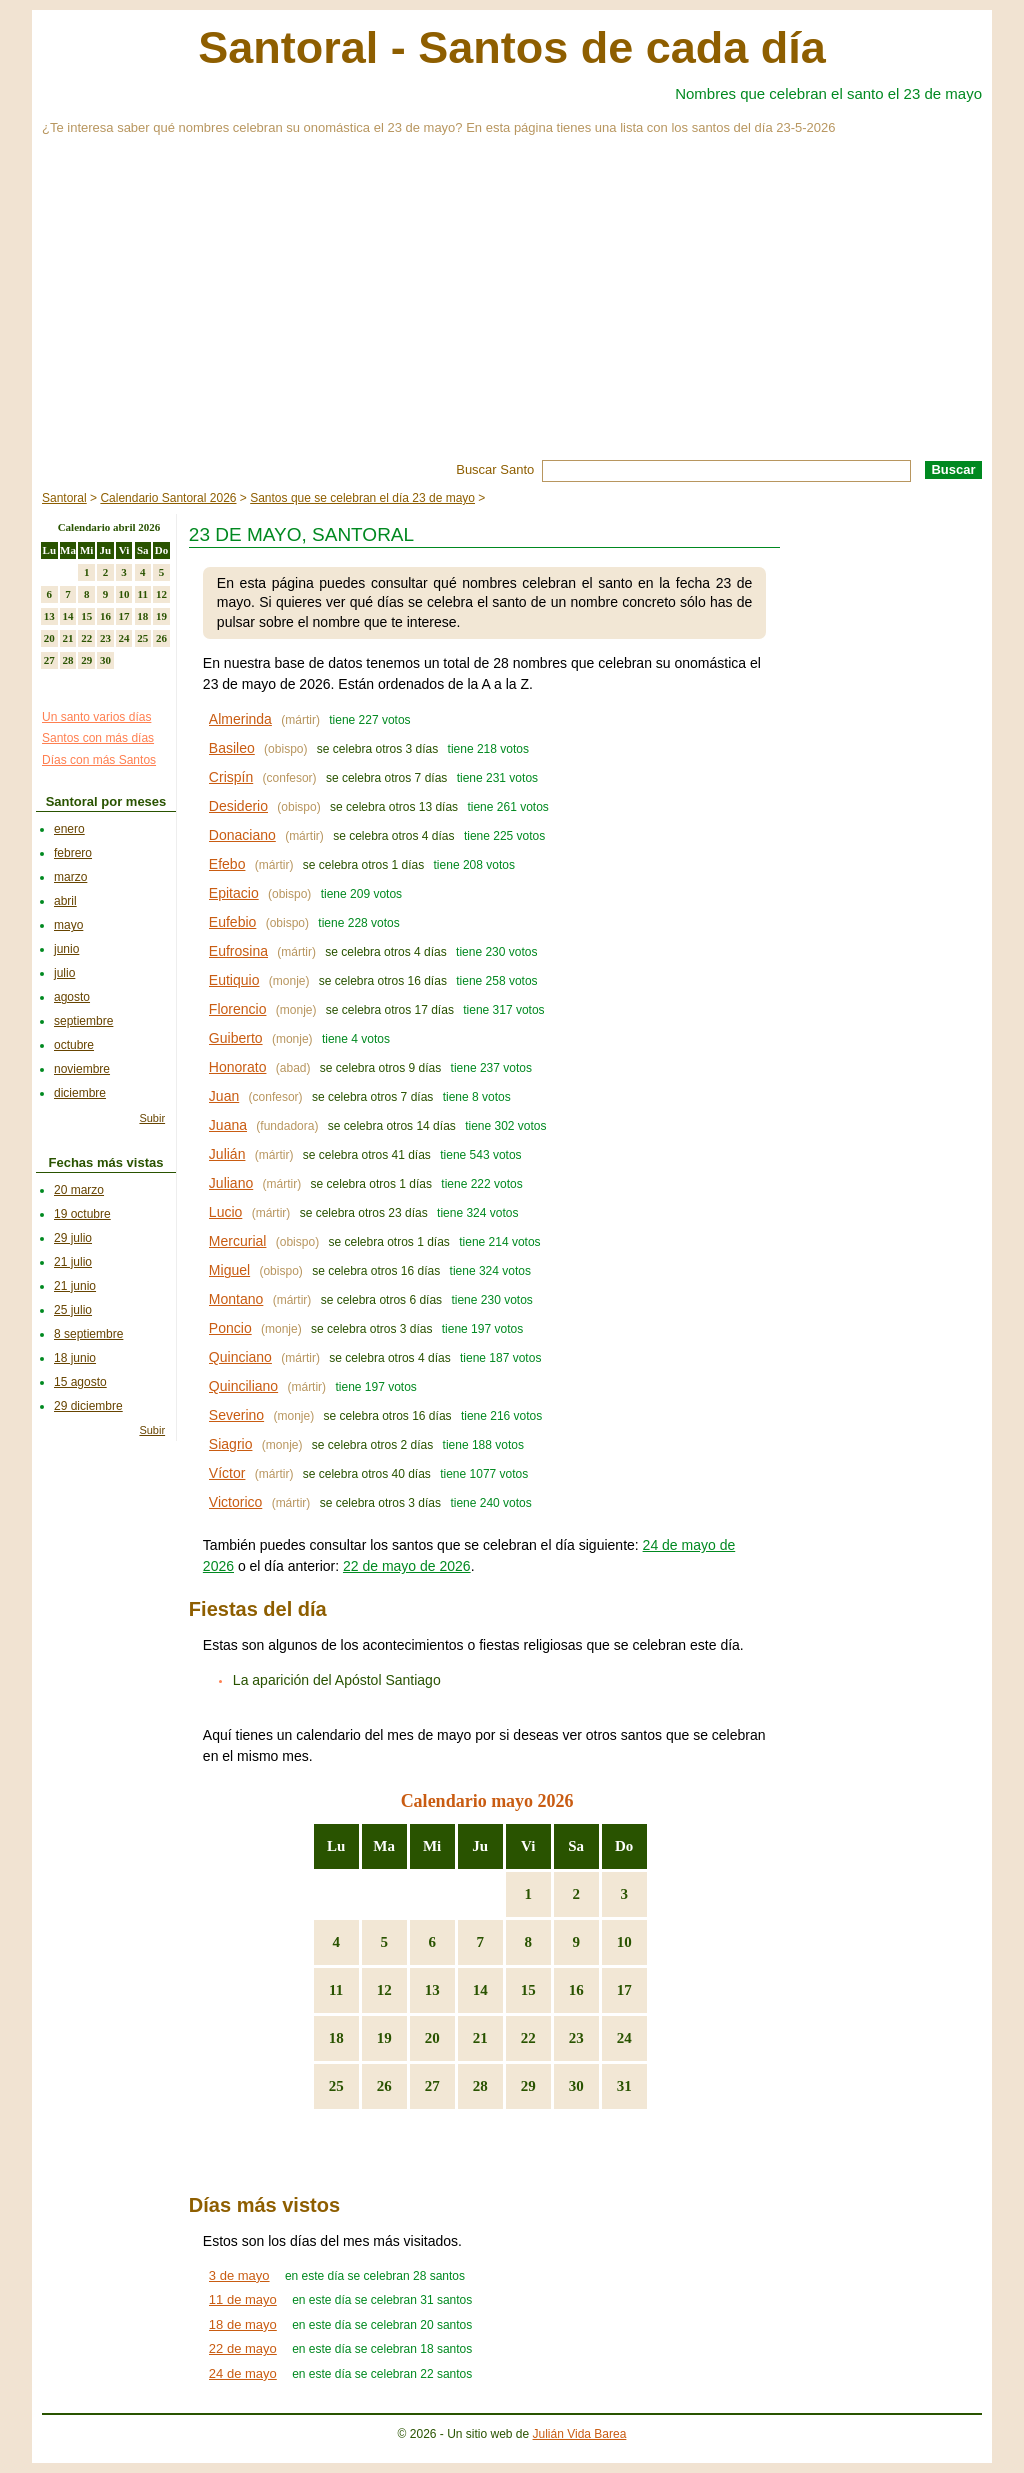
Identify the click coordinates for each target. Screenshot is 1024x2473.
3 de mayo (239, 2275)
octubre (74, 1045)
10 (624, 1942)
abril (65, 901)
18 (336, 2038)
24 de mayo (243, 2373)
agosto (72, 997)
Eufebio (232, 922)
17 (624, 1990)
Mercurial (238, 1241)
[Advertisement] (512, 310)
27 (432, 2086)
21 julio (73, 1262)
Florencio (238, 1009)
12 (384, 1990)
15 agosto (80, 1382)
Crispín (231, 777)
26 (384, 2086)
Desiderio (238, 806)
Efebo (227, 864)
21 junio (75, 1286)
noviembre (82, 1069)
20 (432, 2038)
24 (624, 2038)
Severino (236, 1415)
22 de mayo (243, 2348)
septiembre (83, 1021)
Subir (152, 1118)
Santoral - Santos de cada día (512, 47)
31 (624, 2086)
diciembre (80, 1093)
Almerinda (240, 719)
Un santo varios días (96, 717)
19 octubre (82, 1214)
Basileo (232, 748)
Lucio (225, 1212)
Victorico (235, 1502)
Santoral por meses (106, 801)
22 (528, 2038)
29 (528, 2086)
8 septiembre (88, 1334)
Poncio (230, 1328)
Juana (228, 1125)
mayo (68, 925)
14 (480, 1990)
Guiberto (236, 1038)
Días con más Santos (99, 760)
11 (336, 1990)
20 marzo (79, 1190)
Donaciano (242, 835)
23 (576, 2038)
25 (336, 2086)
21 (480, 2038)
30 (576, 2086)
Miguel (229, 1270)
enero (69, 829)
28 (480, 2086)
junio (66, 949)
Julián (227, 1154)
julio (64, 973)
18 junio (75, 1358)
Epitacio (234, 893)
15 (528, 1990)
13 (432, 1990)
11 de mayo (243, 2299)
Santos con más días (98, 738)
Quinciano (240, 1357)
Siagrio (231, 1444)
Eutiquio (234, 980)
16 (576, 1990)
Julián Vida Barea (580, 2434)
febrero (73, 853)
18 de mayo (243, 2324)
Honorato (238, 1067)
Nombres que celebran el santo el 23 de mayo (828, 93)
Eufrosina (238, 951)
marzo (70, 877)
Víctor (227, 1473)
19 (384, 2038)
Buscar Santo (495, 469)
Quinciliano (243, 1386)
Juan (224, 1096)
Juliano (231, 1183)
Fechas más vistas (106, 1162)
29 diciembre (88, 1406)
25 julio (73, 1310)
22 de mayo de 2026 (407, 1566)
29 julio (73, 1238)
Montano (236, 1299)
